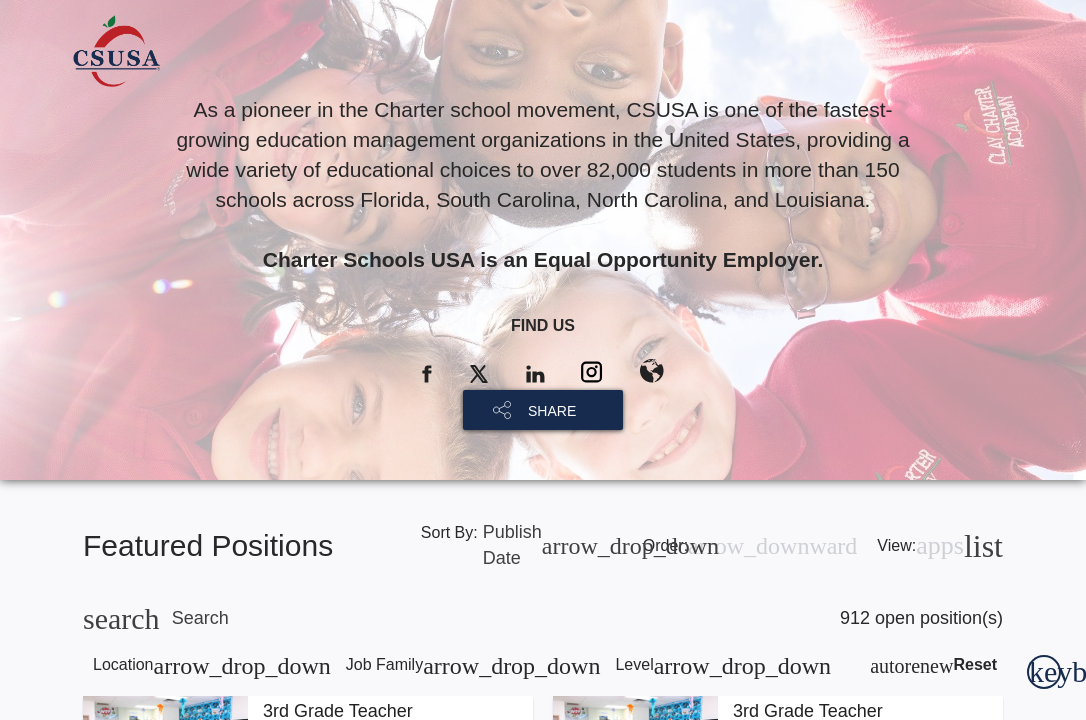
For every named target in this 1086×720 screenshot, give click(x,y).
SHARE (552, 411)
